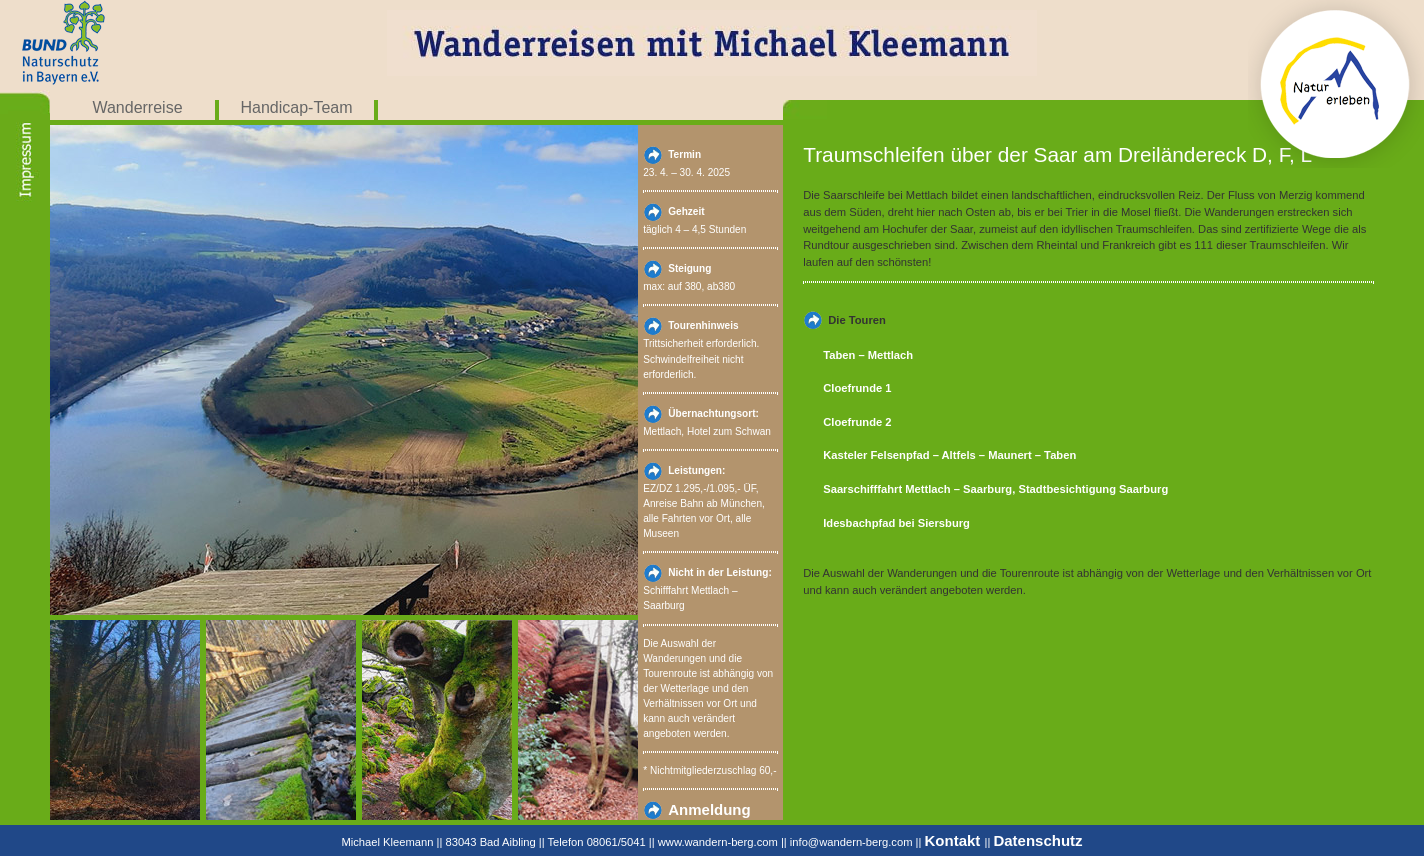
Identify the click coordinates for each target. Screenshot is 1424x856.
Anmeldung (709, 809)
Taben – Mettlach (868, 355)
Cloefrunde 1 (857, 388)
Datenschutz (1037, 840)
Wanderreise (137, 107)
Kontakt (955, 840)
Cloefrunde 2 (857, 422)
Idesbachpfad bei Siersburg (896, 523)
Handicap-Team (296, 107)
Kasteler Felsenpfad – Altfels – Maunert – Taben (949, 455)
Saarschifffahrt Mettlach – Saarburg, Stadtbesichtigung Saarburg (995, 489)
